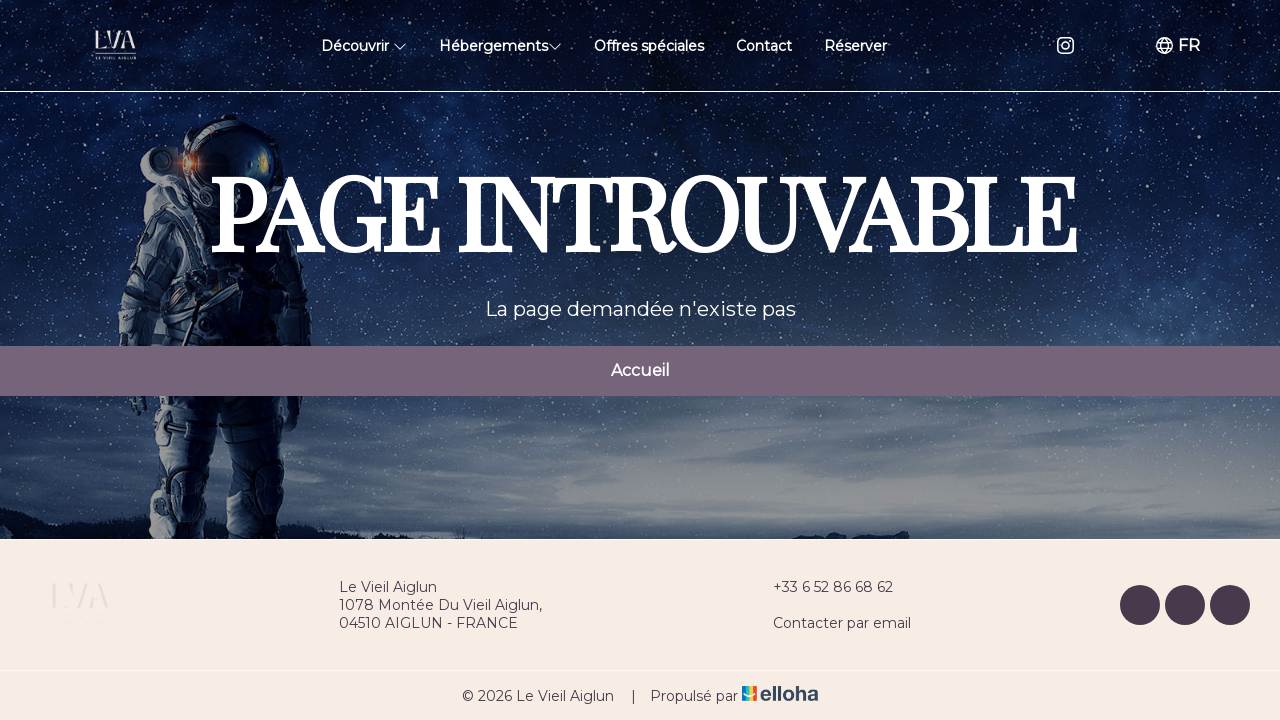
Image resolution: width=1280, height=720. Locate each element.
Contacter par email (830, 623)
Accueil (640, 370)
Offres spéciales (649, 46)
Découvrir (364, 46)
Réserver (855, 46)
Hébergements (500, 46)
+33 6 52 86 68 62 (821, 587)
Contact (764, 46)
